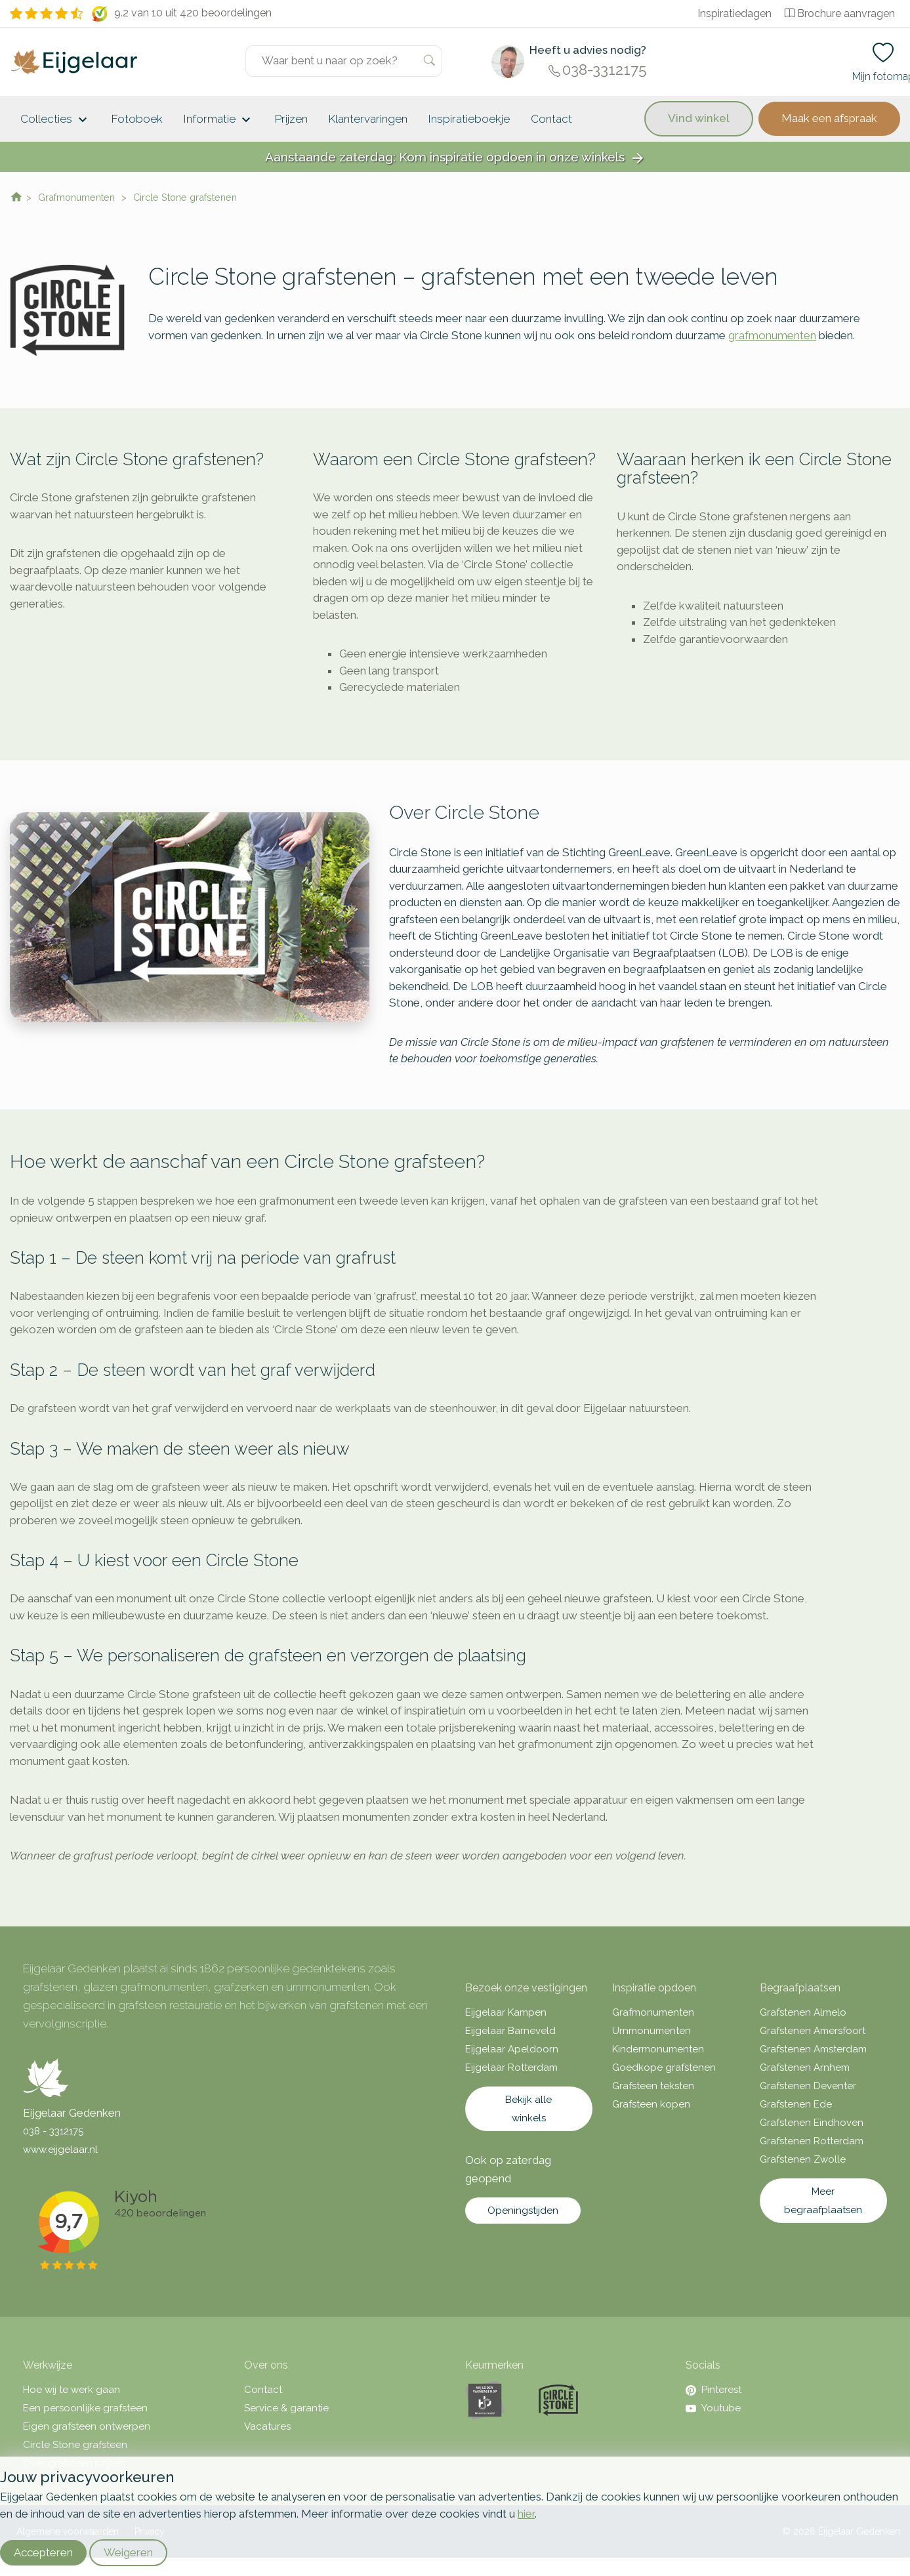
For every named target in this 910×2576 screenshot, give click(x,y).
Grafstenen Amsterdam (813, 2049)
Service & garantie (286, 2408)
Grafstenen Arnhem (805, 2067)
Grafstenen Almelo (803, 2012)
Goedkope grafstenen (664, 2067)
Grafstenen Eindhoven (811, 2123)
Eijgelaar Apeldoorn (511, 2049)
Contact (551, 118)
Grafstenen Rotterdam (811, 2141)
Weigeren (128, 2552)
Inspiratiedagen (734, 13)
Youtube (713, 2408)
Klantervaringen (368, 118)
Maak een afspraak (829, 118)
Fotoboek (137, 118)
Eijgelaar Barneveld (510, 2031)
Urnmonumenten (651, 2031)
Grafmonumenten (653, 2012)
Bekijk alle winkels (528, 2109)
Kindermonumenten (658, 2049)
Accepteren (43, 2552)
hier (526, 2513)
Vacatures (267, 2426)
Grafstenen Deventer (808, 2086)
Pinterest (713, 2390)
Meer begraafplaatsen (823, 2201)
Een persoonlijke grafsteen (85, 2408)
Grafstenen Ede (796, 2104)
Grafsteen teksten (653, 2086)
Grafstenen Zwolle (803, 2159)
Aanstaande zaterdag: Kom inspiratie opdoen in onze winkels (455, 158)
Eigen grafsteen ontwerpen (86, 2426)
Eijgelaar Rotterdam (511, 2067)
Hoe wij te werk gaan (71, 2390)
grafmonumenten (772, 335)
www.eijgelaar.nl (60, 2149)
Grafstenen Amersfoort (812, 2031)
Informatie (219, 120)
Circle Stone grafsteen (75, 2445)
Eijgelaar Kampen (506, 2012)
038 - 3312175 (53, 2131)
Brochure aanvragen (840, 13)
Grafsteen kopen (651, 2104)
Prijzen (291, 118)
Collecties (55, 120)
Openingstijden (522, 2210)
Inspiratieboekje (469, 118)
